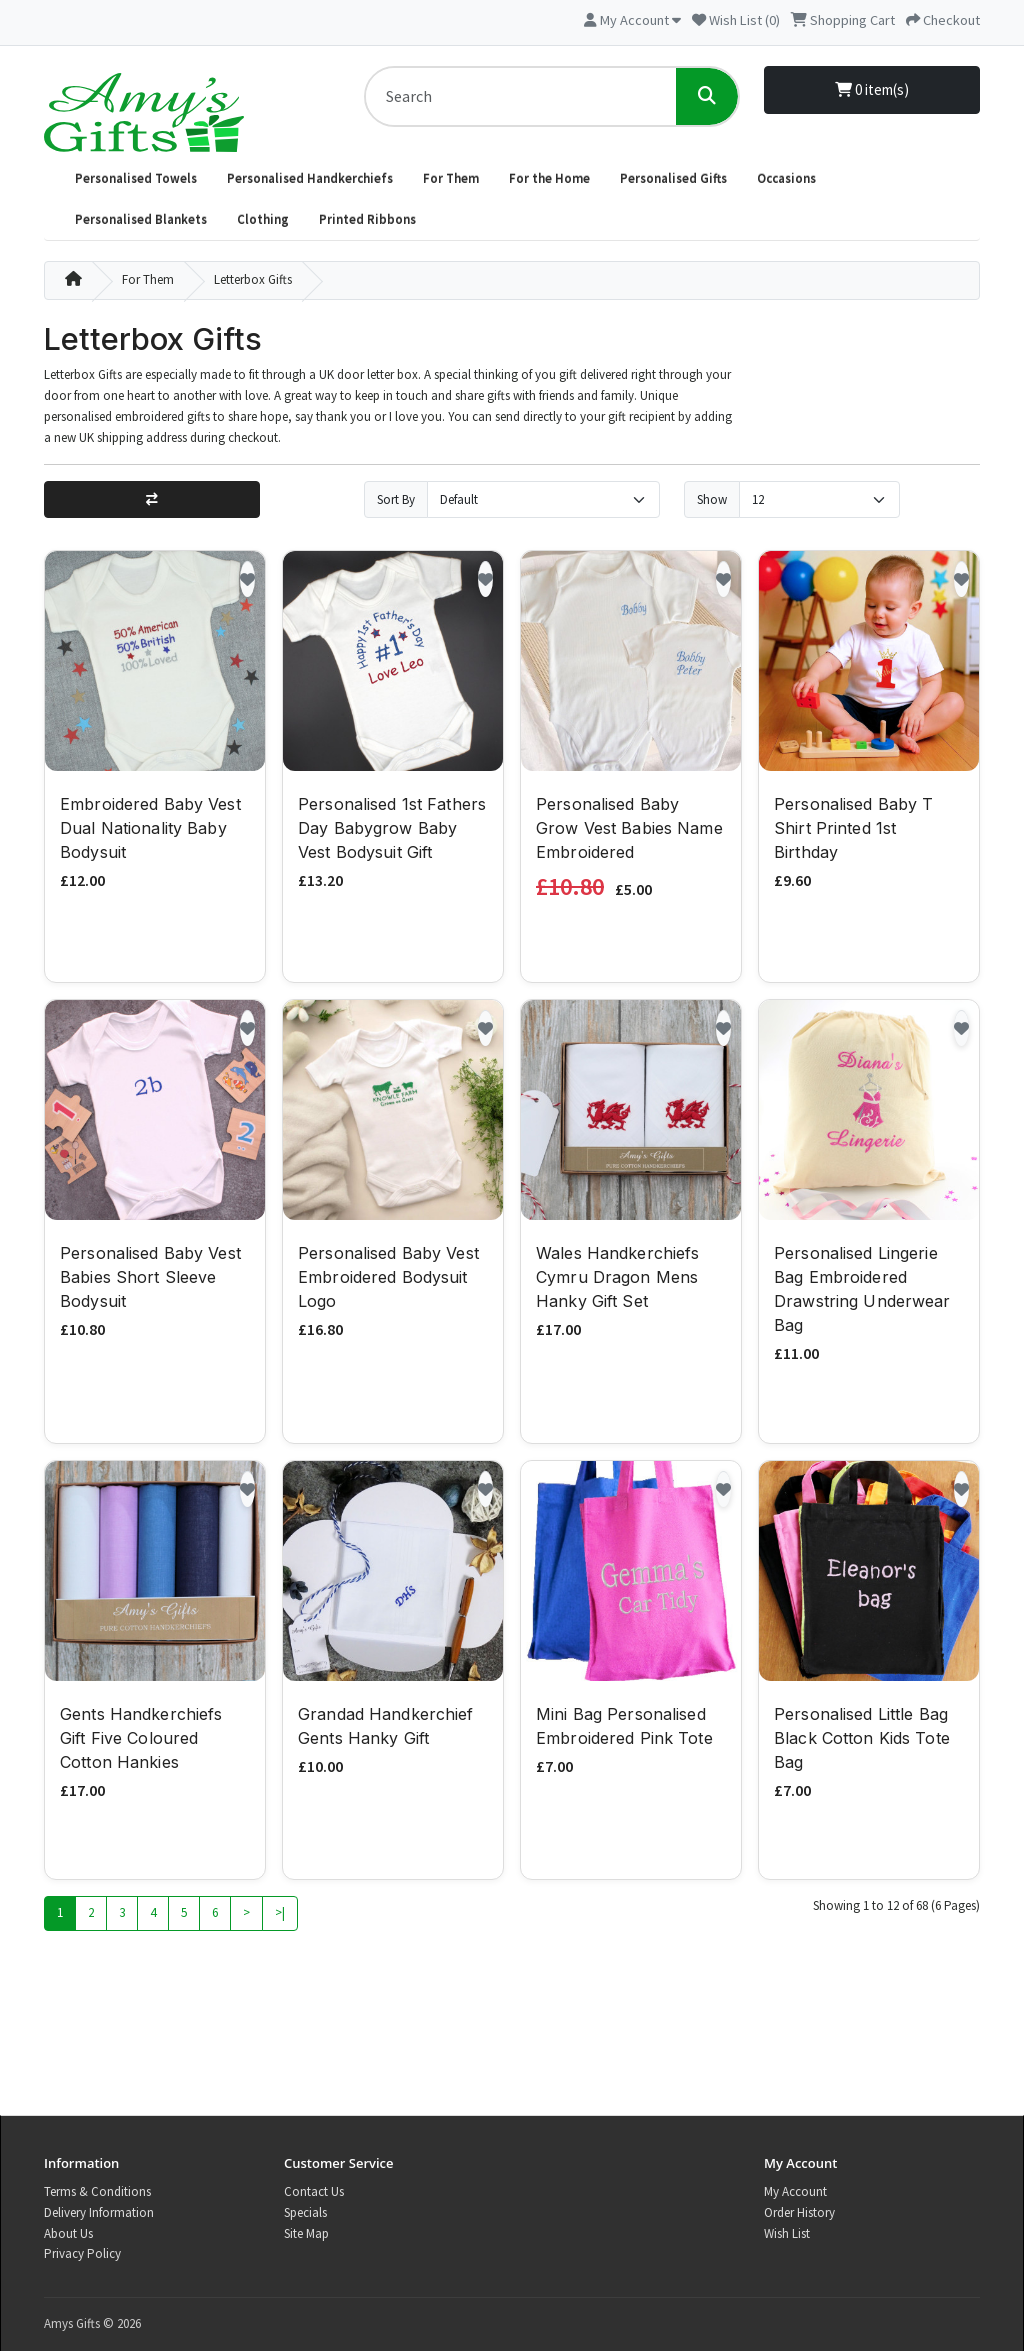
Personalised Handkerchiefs (310, 178)
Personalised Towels (136, 178)
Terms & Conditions (97, 2191)
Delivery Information (99, 2212)
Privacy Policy (82, 2253)
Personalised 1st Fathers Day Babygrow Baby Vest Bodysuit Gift (392, 831)
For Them (451, 178)
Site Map (306, 2233)
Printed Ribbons (367, 219)
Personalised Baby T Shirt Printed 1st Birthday (853, 831)
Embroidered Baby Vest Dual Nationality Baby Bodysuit (150, 831)
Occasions (786, 178)
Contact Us (314, 2191)
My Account (795, 2191)
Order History (799, 2212)
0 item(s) (872, 89)
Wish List (787, 2233)
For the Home (549, 178)
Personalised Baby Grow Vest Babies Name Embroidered (629, 831)
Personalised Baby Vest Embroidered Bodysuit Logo (388, 1280)
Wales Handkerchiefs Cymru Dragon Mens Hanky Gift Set (617, 1280)
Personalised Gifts (673, 178)
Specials (305, 2212)
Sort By (396, 499)
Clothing (263, 219)
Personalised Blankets (141, 219)
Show (712, 499)
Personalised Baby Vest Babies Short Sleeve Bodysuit (150, 1280)
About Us (68, 2233)
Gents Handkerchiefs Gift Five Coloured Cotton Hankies (141, 1741)
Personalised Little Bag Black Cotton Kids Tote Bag (862, 1741)
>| (280, 1915)
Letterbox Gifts (253, 279)
